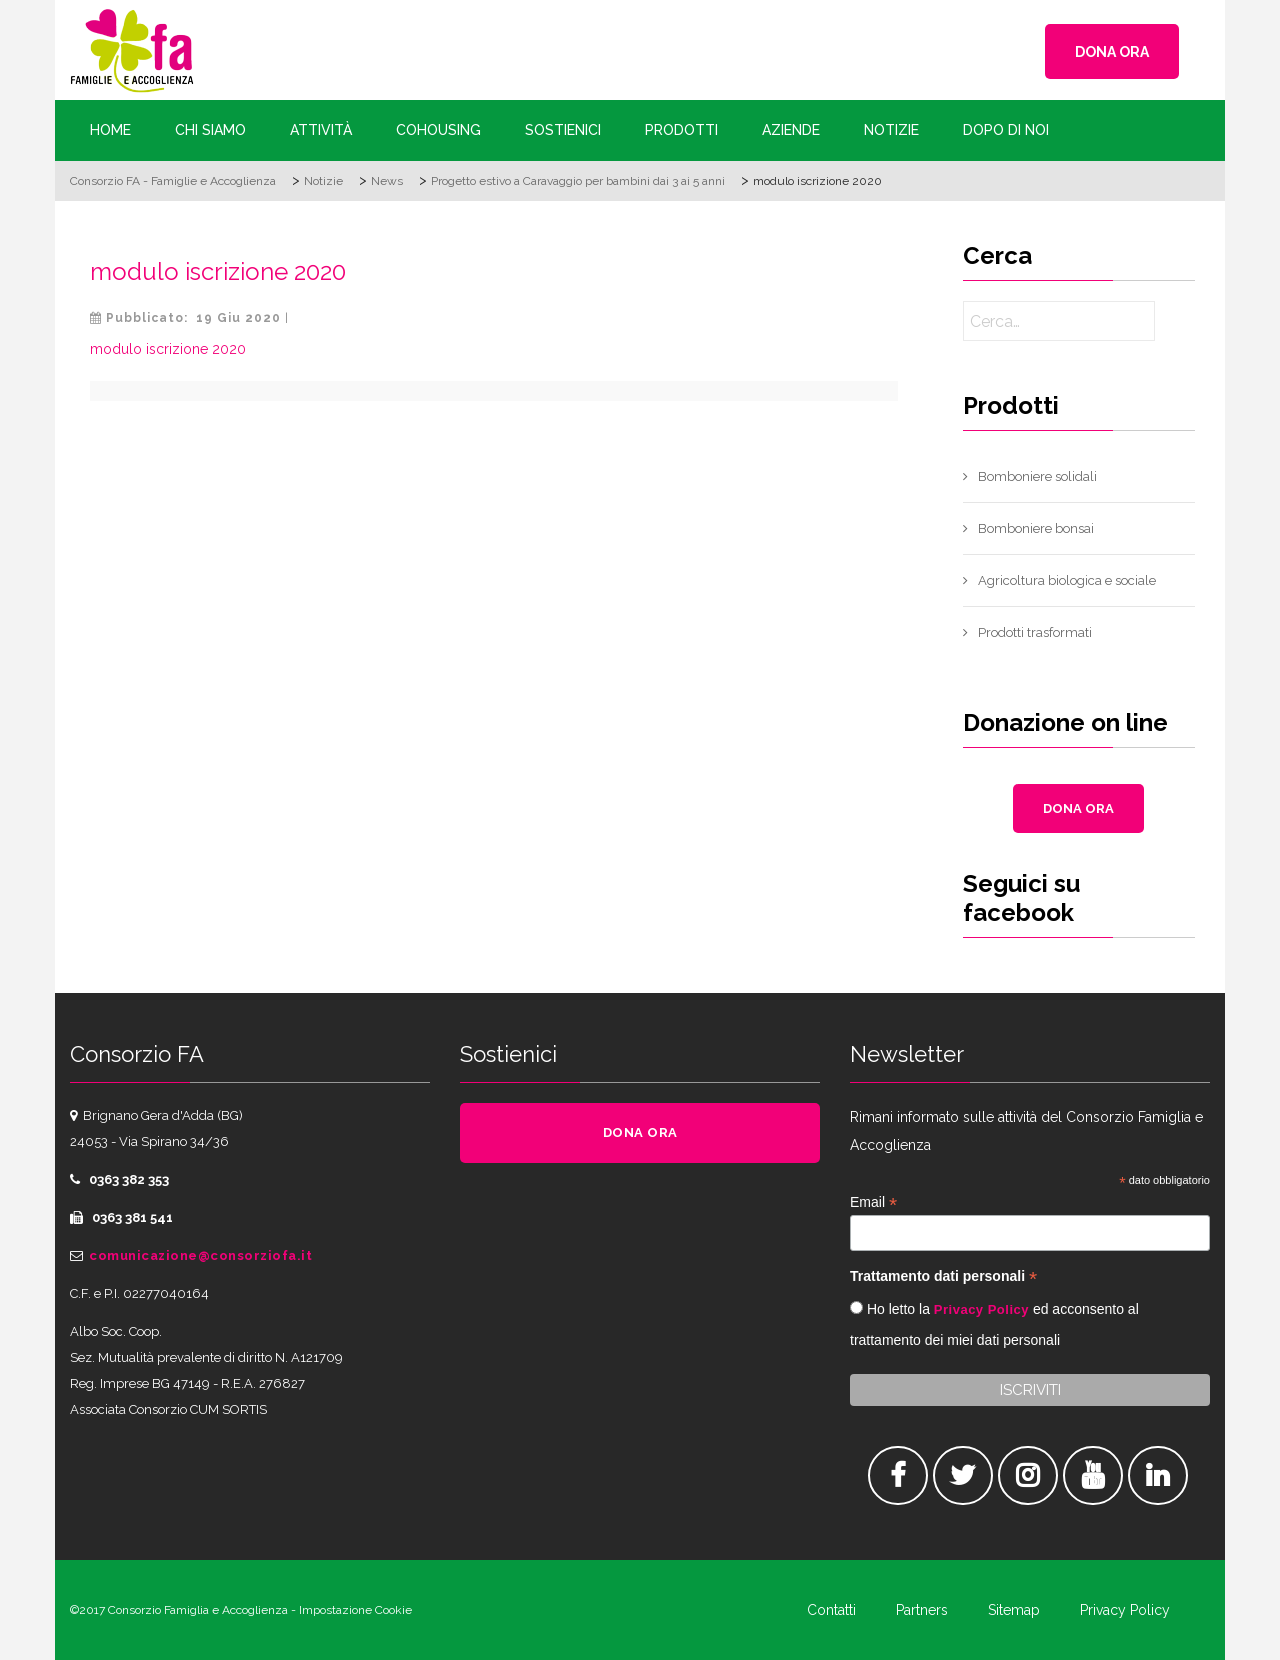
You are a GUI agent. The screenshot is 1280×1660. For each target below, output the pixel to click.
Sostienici (563, 130)
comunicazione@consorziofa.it (200, 1255)
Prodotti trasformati (1035, 632)
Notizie (891, 130)
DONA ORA (1112, 52)
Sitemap (1014, 1610)
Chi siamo (210, 130)
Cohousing (438, 130)
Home (110, 130)
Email (873, 1202)
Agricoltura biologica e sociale (1067, 580)
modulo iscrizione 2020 (218, 271)
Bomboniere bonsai (1036, 528)
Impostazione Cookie (355, 1610)
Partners (922, 1610)
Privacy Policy (981, 1309)
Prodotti (681, 130)
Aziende (791, 130)
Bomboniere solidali (1037, 476)
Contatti (831, 1610)
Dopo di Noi (1006, 130)
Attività (321, 130)
